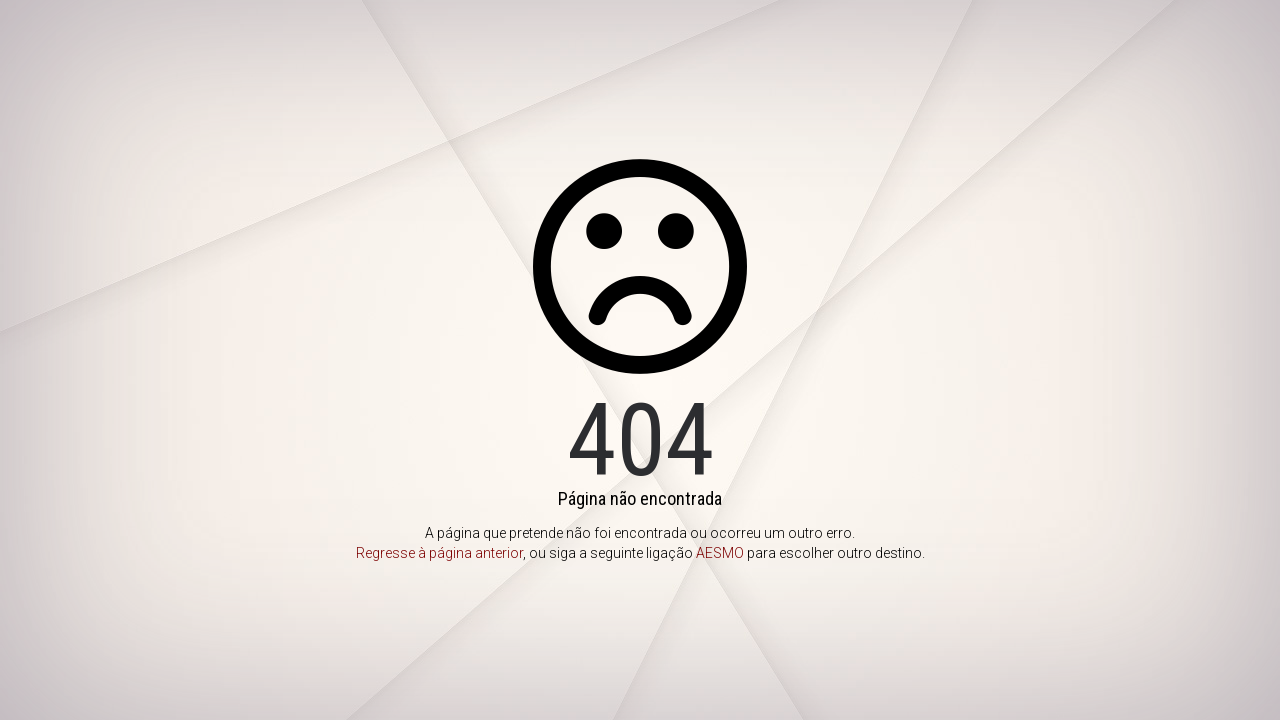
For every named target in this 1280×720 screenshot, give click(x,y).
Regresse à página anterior (439, 553)
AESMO (720, 553)
